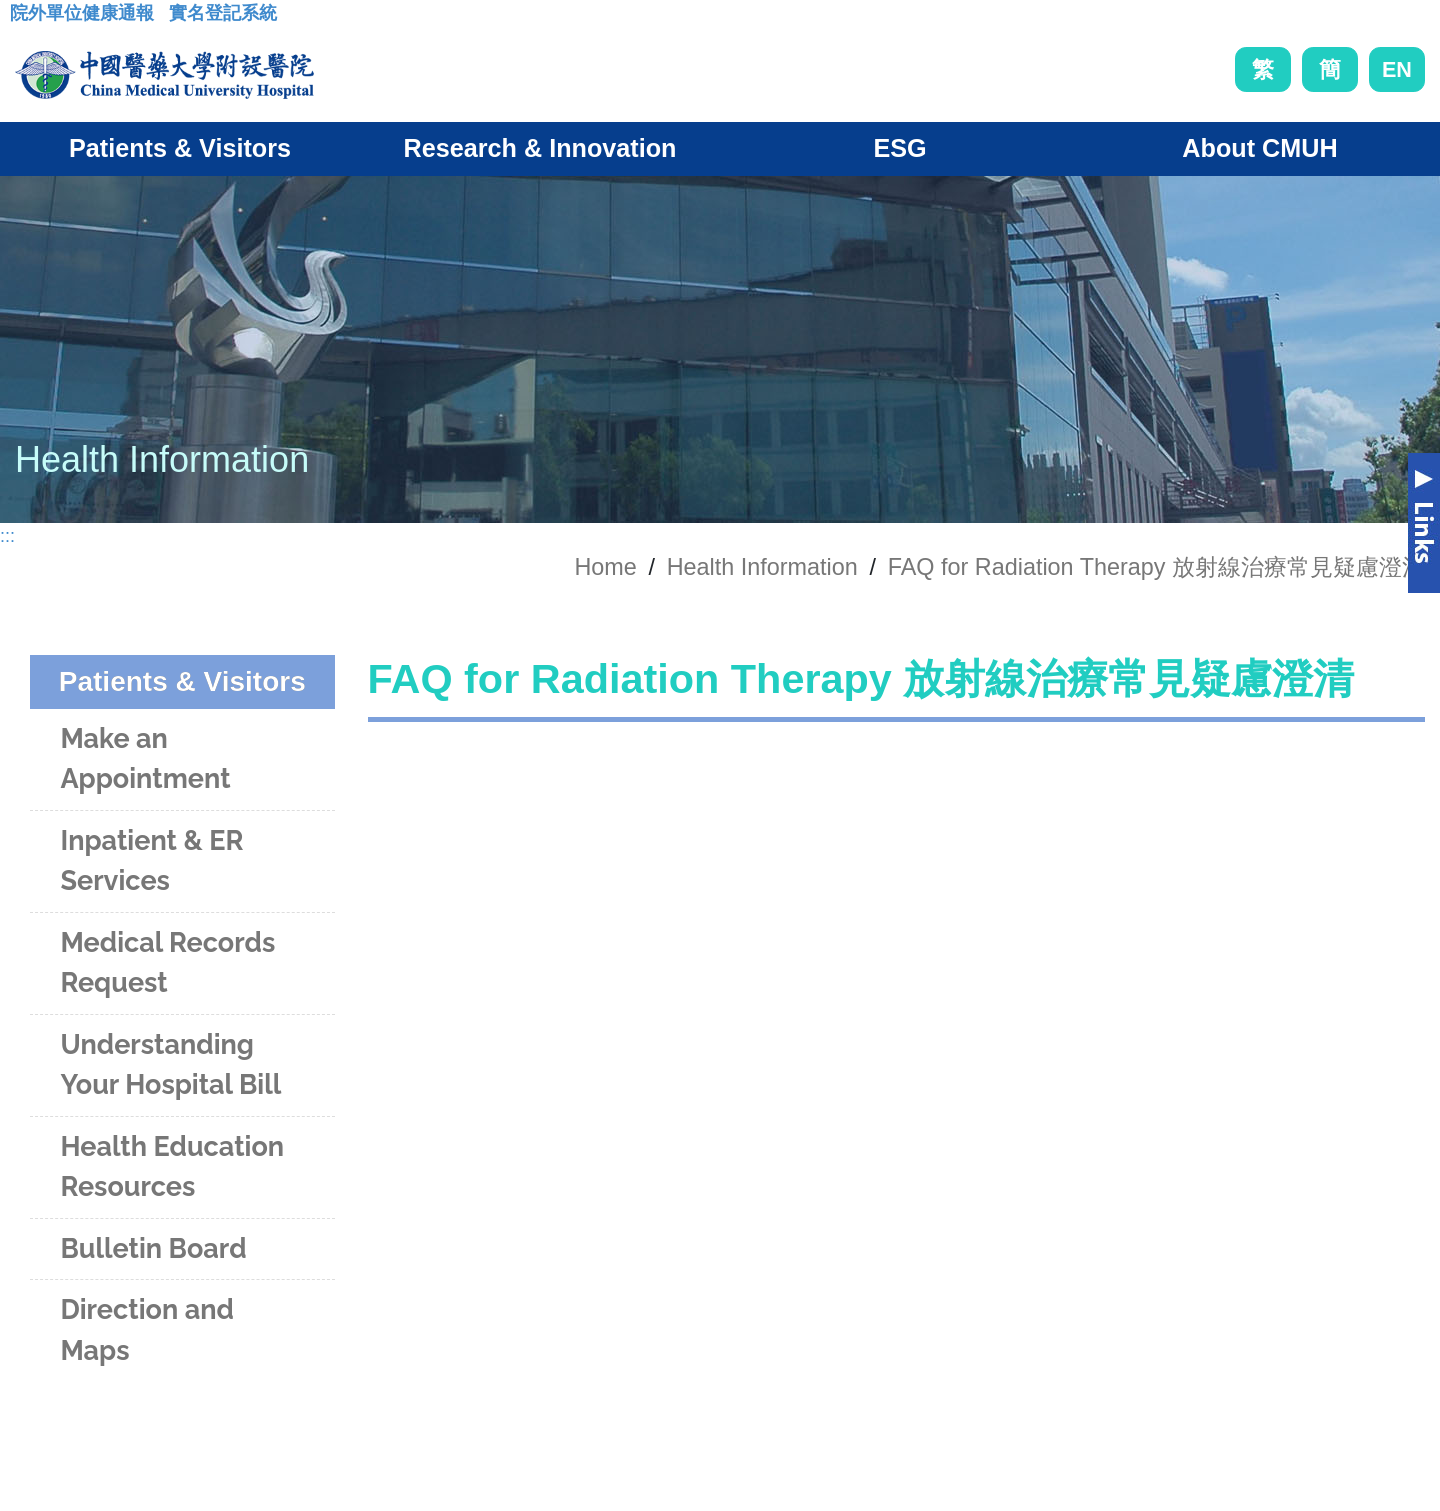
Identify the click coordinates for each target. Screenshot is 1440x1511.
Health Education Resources (172, 1167)
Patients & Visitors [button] (180, 148)
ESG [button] (899, 148)
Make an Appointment (145, 759)
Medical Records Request (167, 963)
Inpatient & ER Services (151, 861)
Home (605, 567)
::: (25, 19)
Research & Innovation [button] (540, 148)
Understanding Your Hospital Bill (170, 1065)
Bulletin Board (153, 1248)
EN (1397, 69)
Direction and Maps (146, 1330)
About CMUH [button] (1259, 148)
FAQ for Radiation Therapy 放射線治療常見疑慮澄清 (1156, 567)
